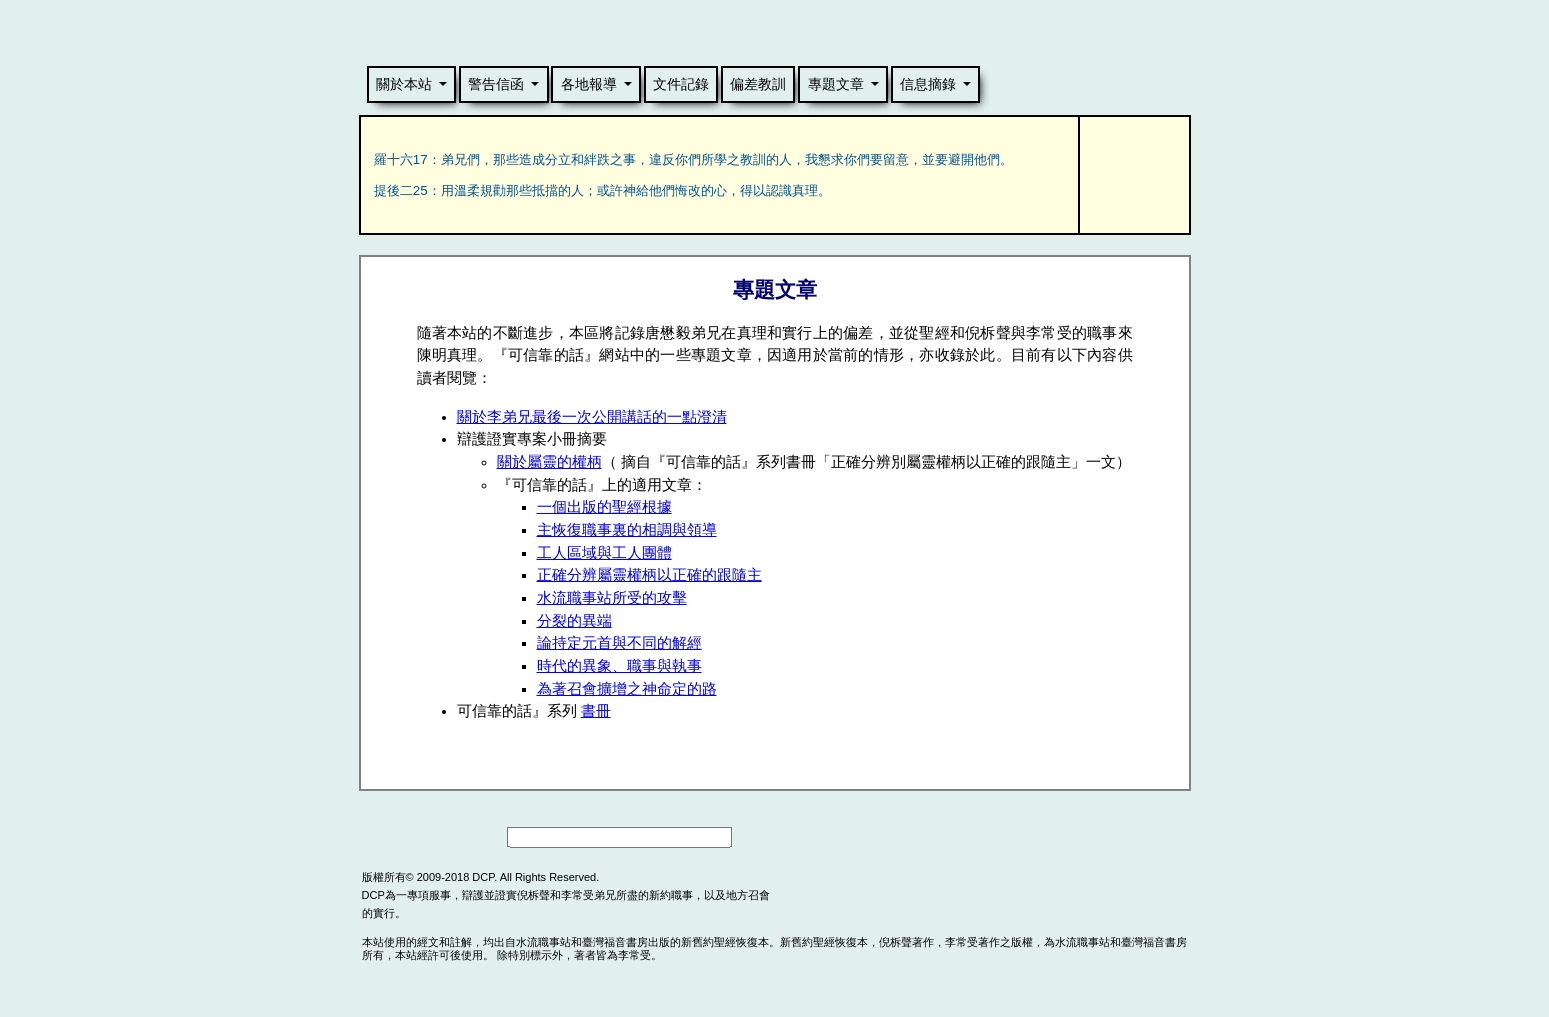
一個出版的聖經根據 (604, 507)
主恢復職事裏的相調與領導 (627, 530)
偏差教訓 (758, 84)
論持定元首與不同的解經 (619, 643)
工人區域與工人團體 (604, 553)
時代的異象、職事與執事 (619, 666)
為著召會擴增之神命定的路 (627, 689)
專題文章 (836, 84)
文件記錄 (681, 84)
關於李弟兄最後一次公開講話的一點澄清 (592, 417)
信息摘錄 (928, 84)
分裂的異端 (574, 621)
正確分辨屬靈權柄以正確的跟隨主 (649, 575)
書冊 (596, 711)
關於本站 (404, 84)
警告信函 (496, 84)
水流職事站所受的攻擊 (612, 598)
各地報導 (589, 84)
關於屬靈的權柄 (549, 462)
